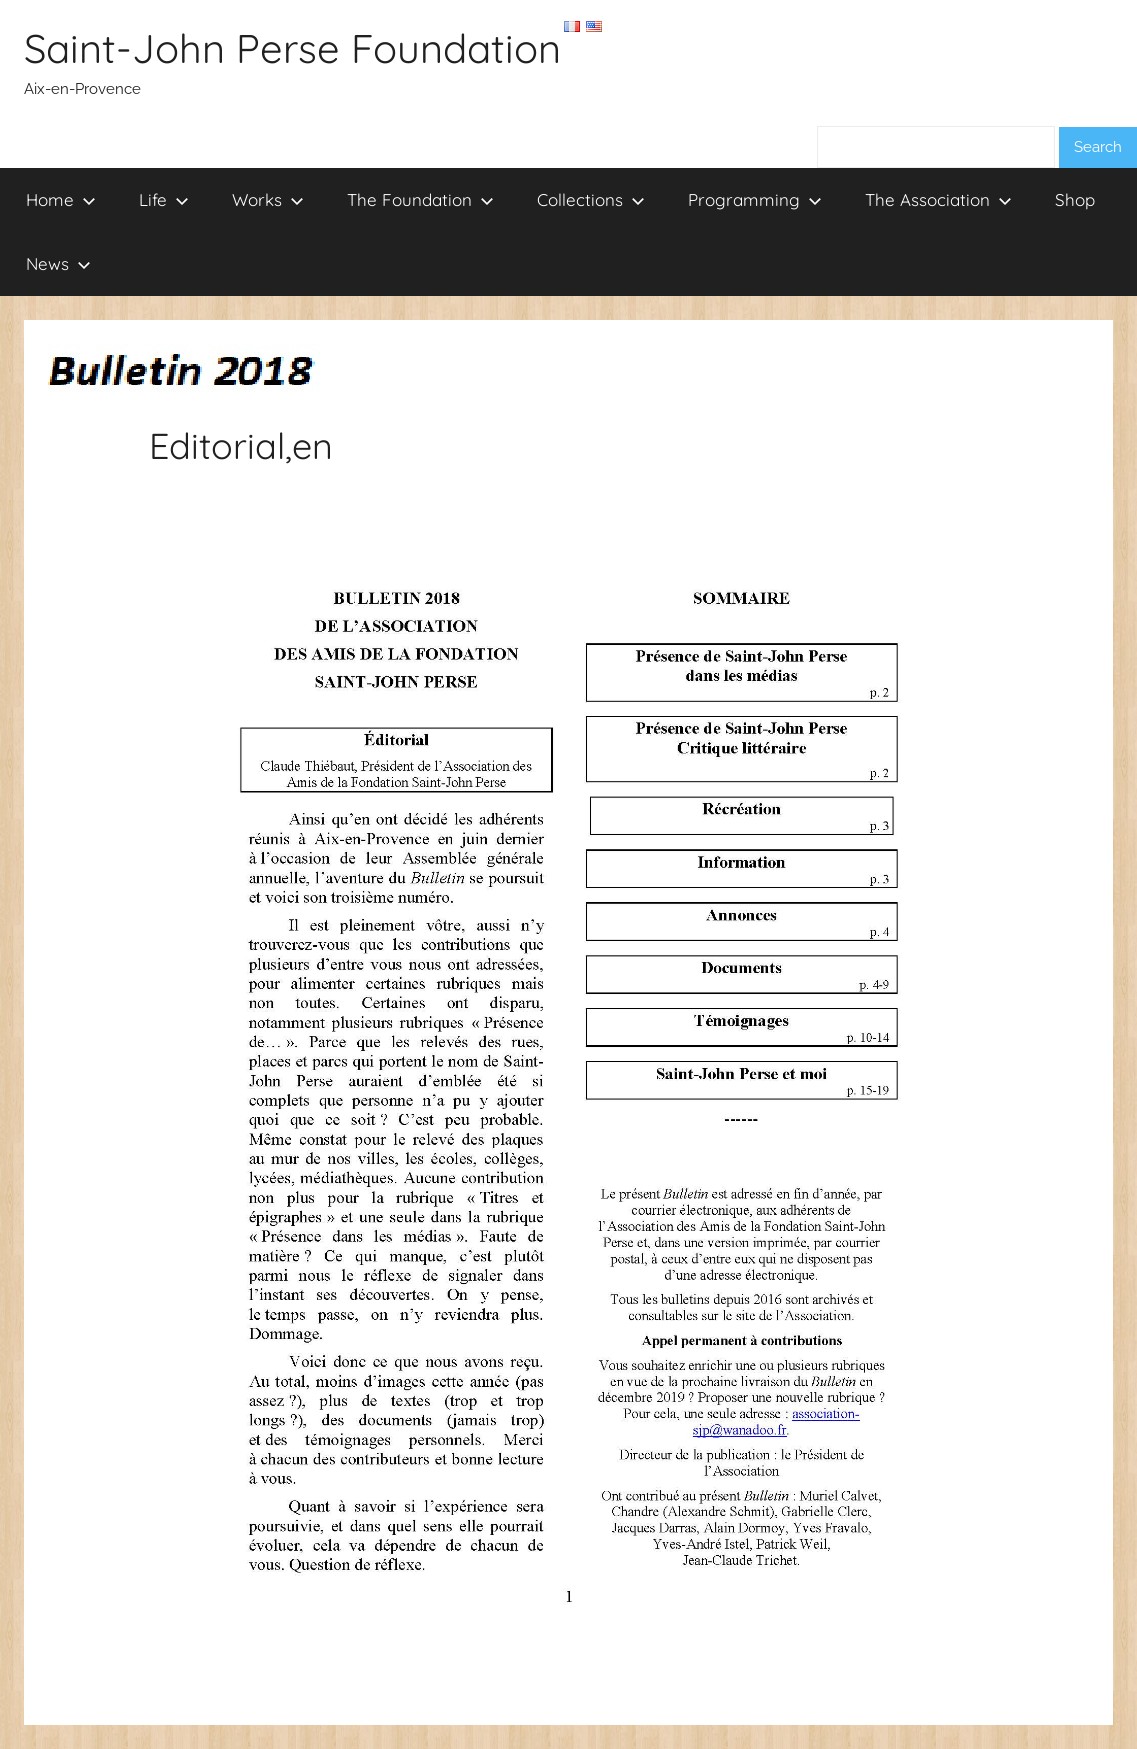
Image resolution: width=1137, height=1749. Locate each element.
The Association (938, 199)
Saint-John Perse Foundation (292, 48)
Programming (755, 199)
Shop (1075, 199)
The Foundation (420, 199)
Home (61, 199)
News (58, 263)
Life (164, 199)
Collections (591, 199)
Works (268, 199)
